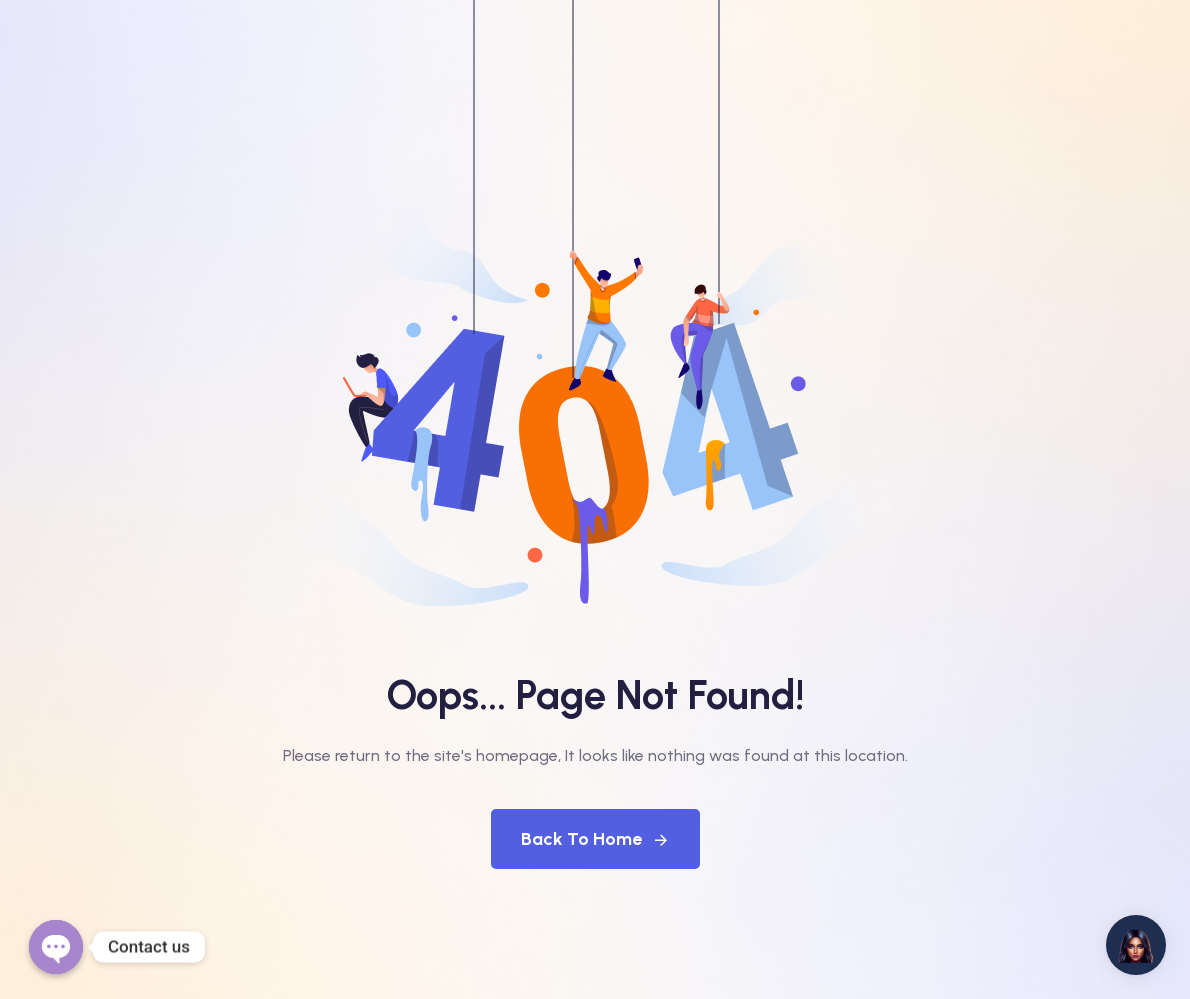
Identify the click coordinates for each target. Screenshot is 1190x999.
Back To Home (595, 839)
